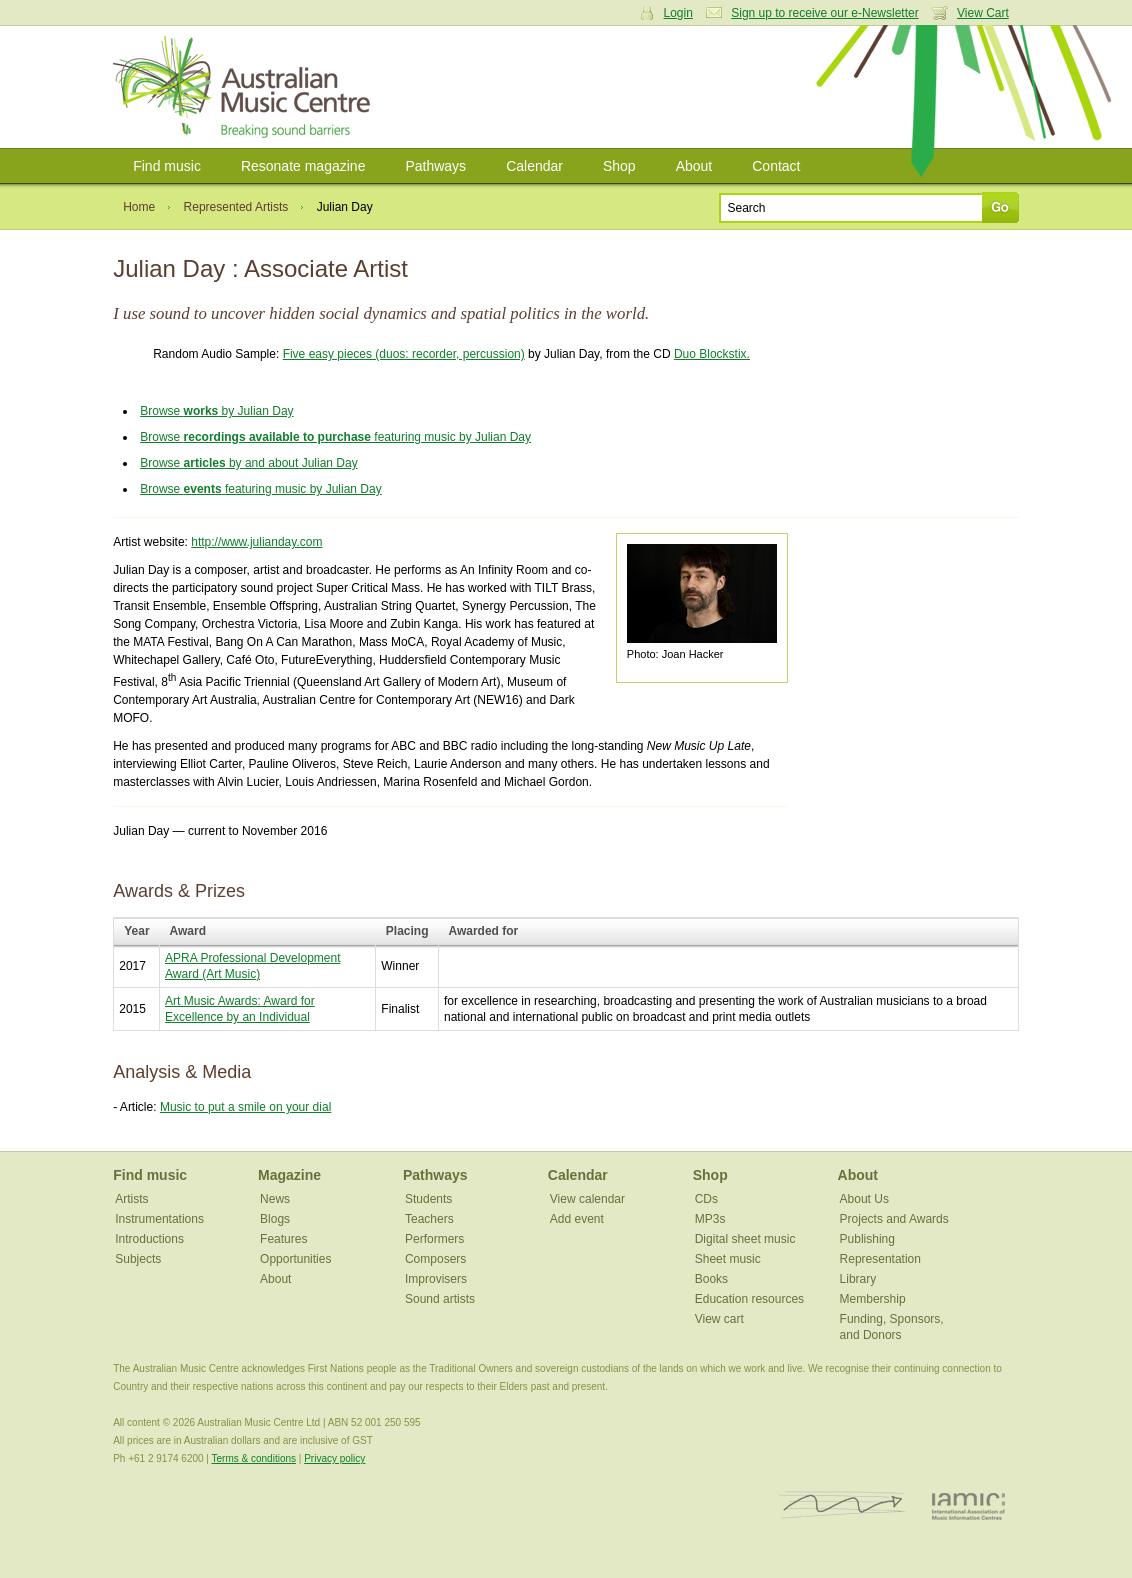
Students (428, 1199)
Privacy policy (334, 1458)
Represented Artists (236, 207)
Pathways (435, 166)
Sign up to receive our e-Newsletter (824, 13)
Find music (167, 166)
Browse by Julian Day (216, 411)
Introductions (149, 1239)
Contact (776, 166)
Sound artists (440, 1299)
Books (711, 1279)
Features (283, 1239)
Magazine (289, 1175)
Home (139, 207)
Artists (131, 1199)
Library (858, 1279)
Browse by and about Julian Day (248, 463)
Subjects (138, 1259)
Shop (619, 166)
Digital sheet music (745, 1239)
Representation (880, 1259)
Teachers (429, 1219)
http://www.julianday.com (256, 542)
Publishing (867, 1239)
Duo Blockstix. (712, 354)
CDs (706, 1199)
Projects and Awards (894, 1219)
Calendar (534, 166)
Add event (577, 1219)
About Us (864, 1199)
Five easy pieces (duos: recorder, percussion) (404, 354)
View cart (719, 1319)
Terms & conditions (254, 1458)
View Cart (983, 13)
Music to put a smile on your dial (245, 1107)
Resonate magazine (303, 166)
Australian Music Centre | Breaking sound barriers (245, 87)
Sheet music (728, 1259)
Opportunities (295, 1259)
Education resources (749, 1299)
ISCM (842, 1505)
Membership (873, 1299)
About (694, 166)
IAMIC (968, 1505)
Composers (435, 1259)
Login (678, 13)
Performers (434, 1239)
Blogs (275, 1219)
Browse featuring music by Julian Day (335, 437)
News (275, 1199)
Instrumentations (159, 1219)
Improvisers (436, 1279)
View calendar (587, 1199)
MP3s (710, 1219)
